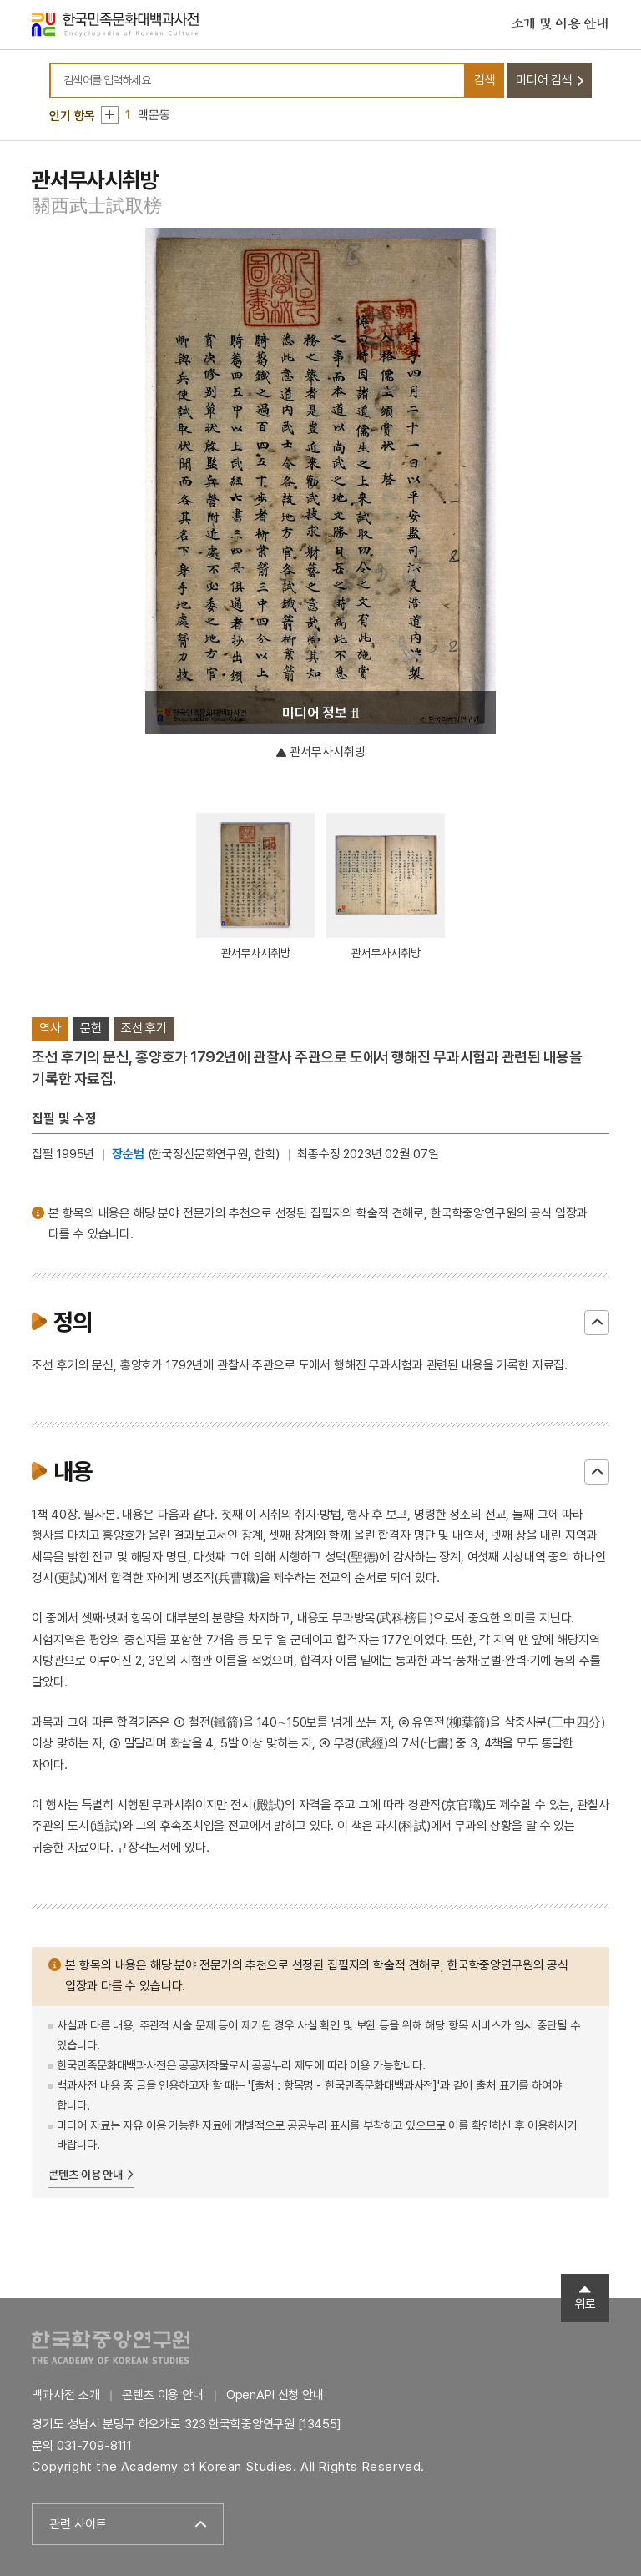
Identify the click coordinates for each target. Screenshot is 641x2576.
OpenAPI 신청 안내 (275, 2394)
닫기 (596, 1322)
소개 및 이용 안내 (560, 24)
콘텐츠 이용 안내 (85, 2174)
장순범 (128, 1154)
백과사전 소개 (65, 2394)
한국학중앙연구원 (110, 2347)
